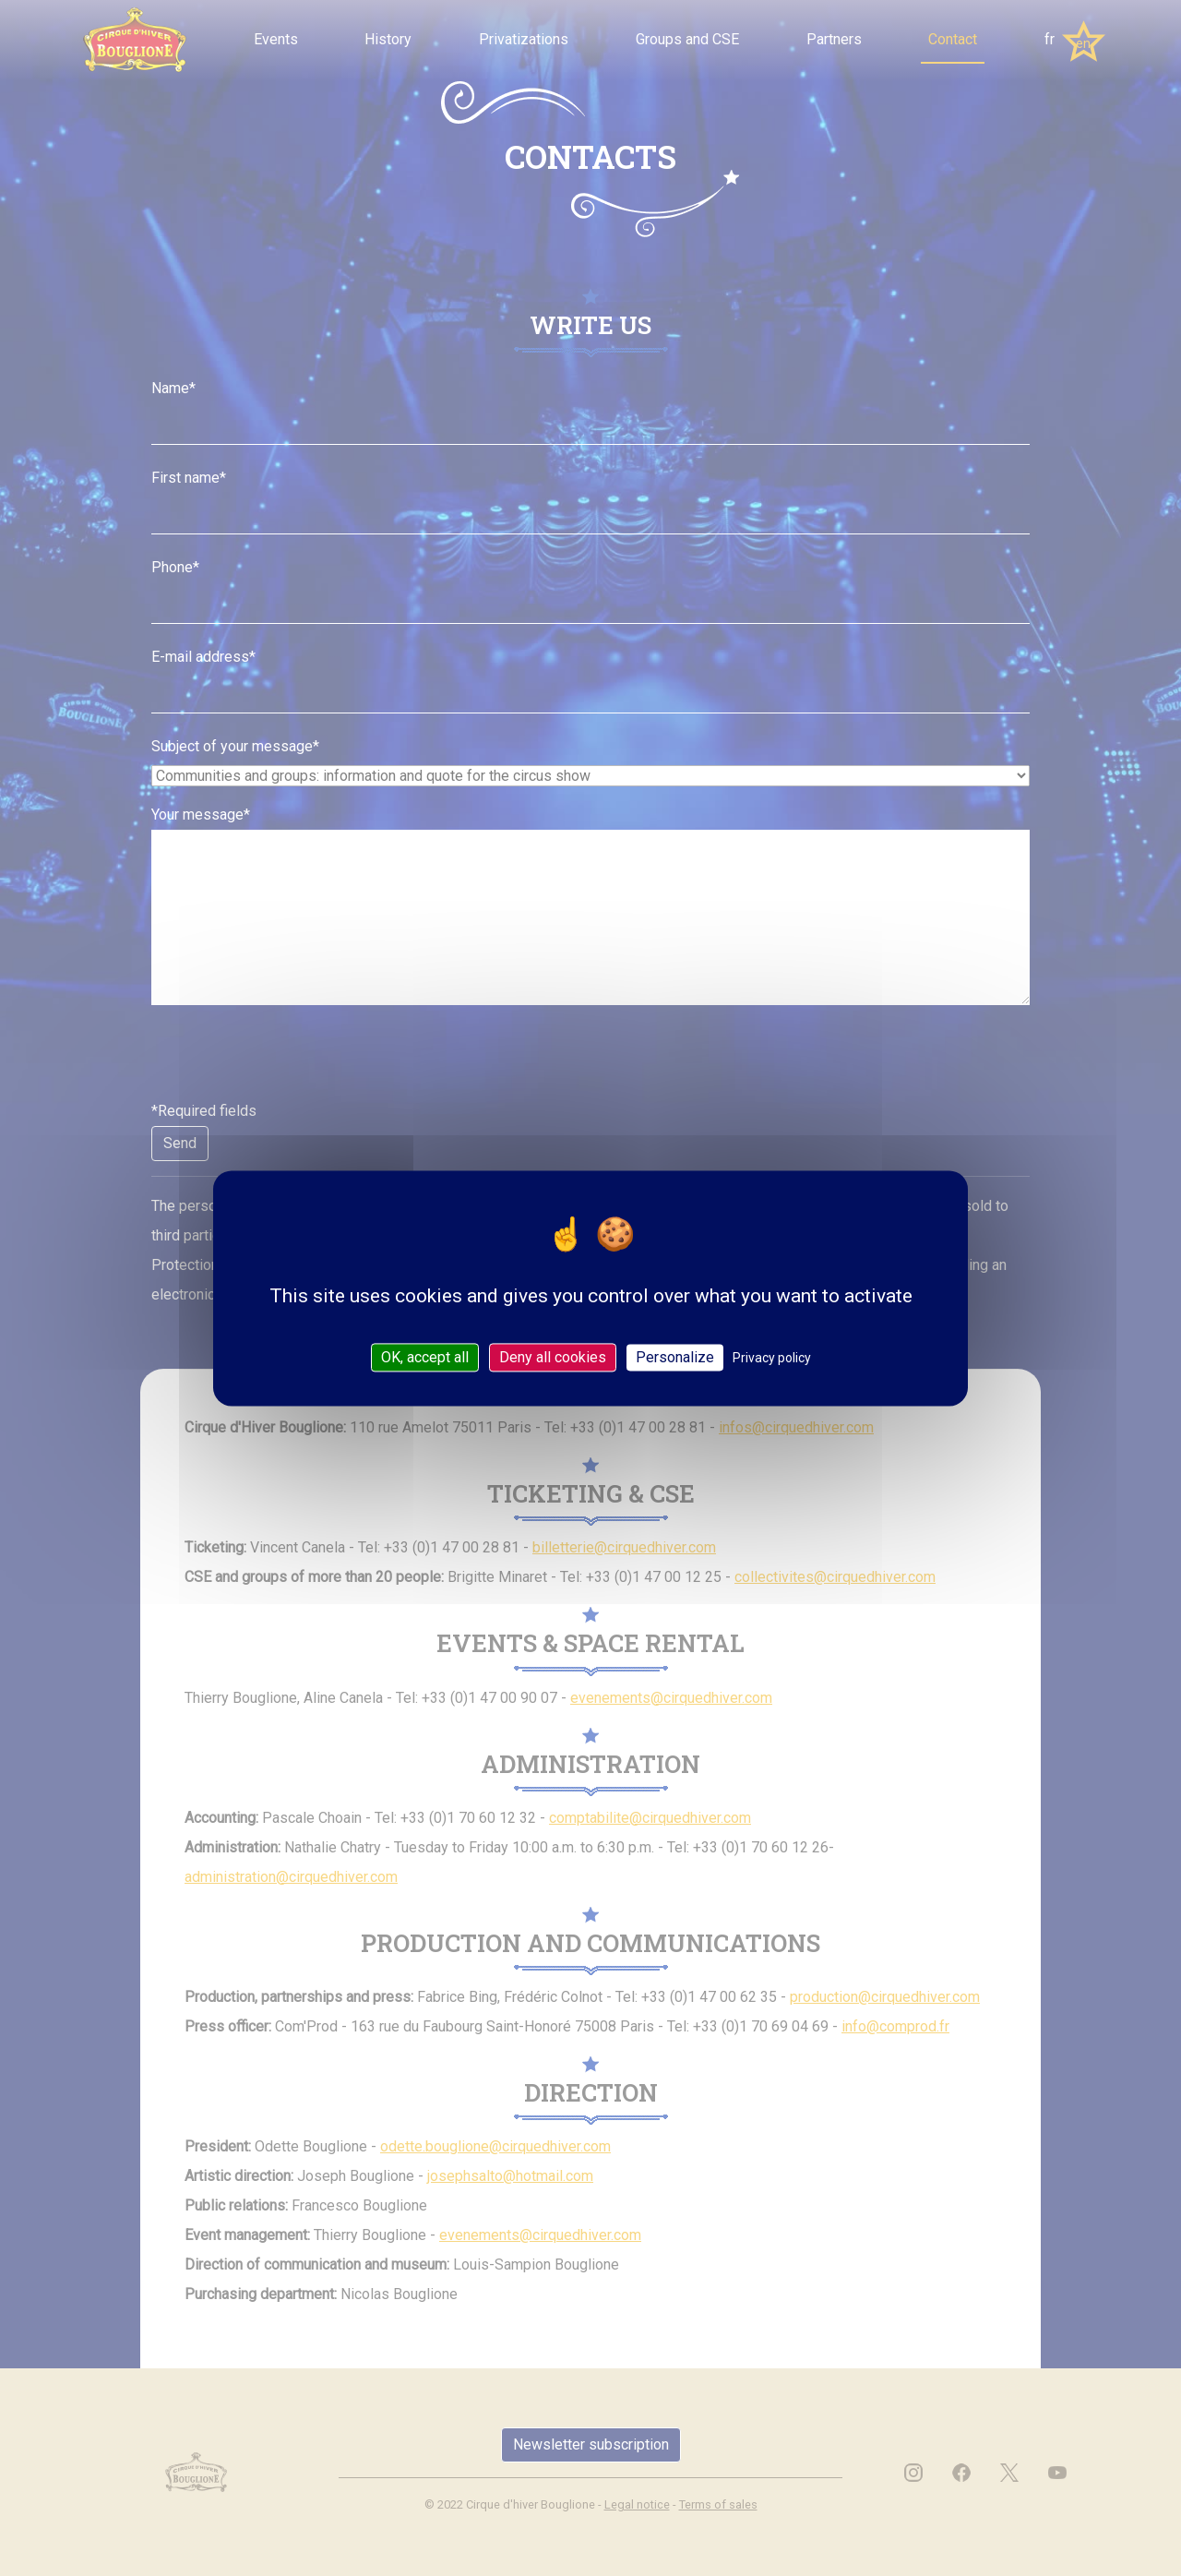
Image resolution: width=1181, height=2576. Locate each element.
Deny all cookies (552, 1357)
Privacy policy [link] (772, 1357)
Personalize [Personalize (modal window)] (675, 1357)
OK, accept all (425, 1357)
